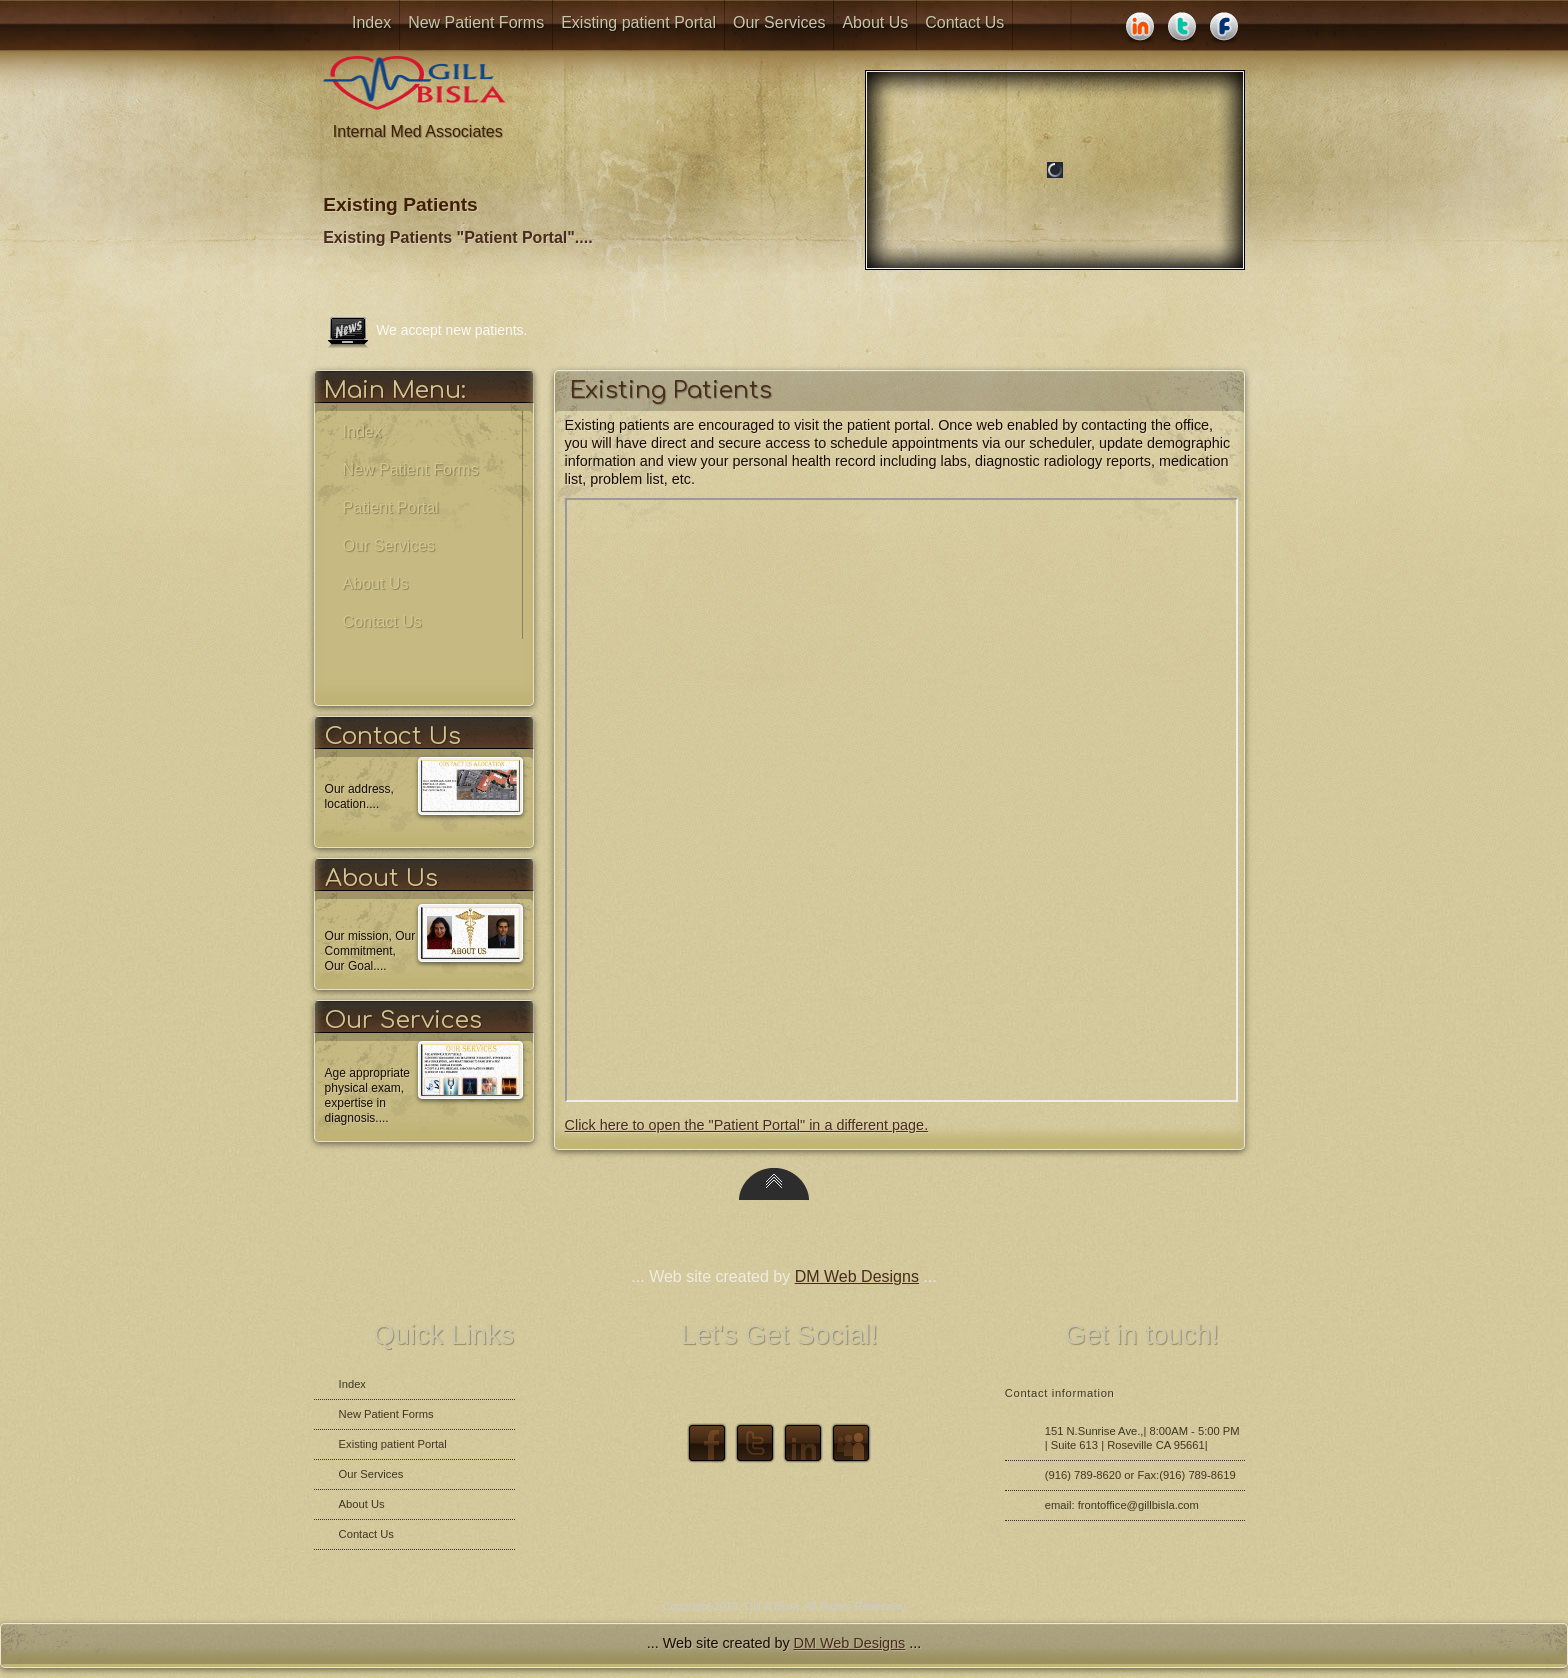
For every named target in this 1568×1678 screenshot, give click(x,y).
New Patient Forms (476, 22)
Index (371, 22)
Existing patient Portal (638, 22)
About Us (875, 22)
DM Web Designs (857, 1276)
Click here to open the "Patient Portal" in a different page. (747, 1125)
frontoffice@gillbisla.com (1138, 1505)
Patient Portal (391, 507)
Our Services (779, 22)
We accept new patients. (451, 330)
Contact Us (964, 22)
